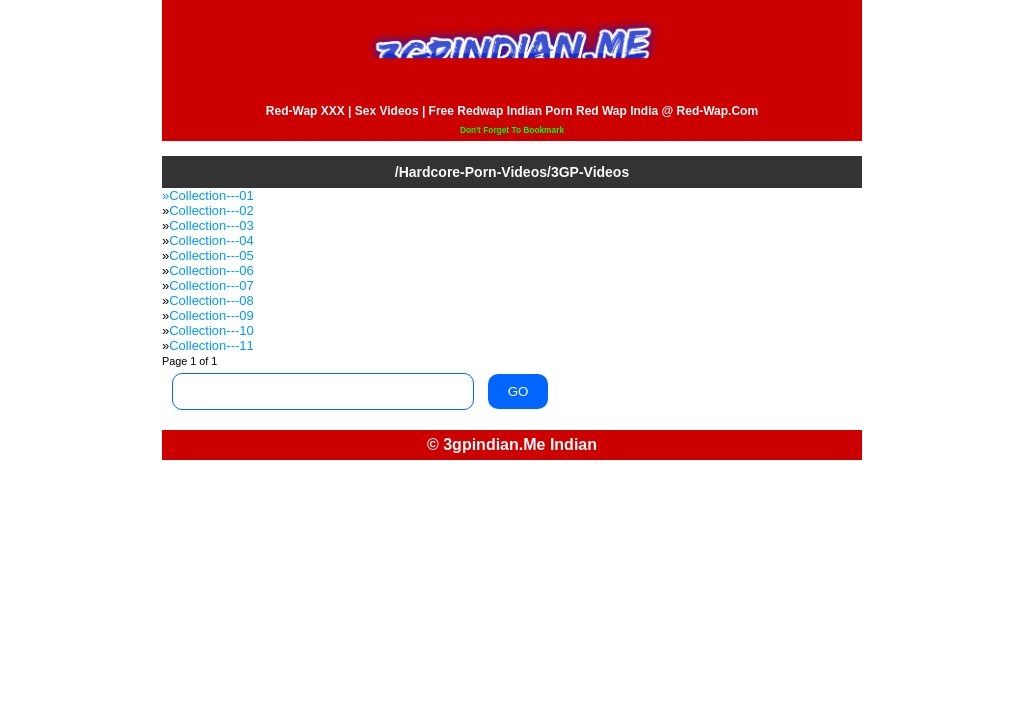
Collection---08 (211, 300)
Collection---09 (211, 315)
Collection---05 (211, 255)
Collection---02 (211, 210)
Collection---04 (211, 240)
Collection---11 (211, 345)
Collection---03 (211, 225)
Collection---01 (211, 195)
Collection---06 (211, 270)
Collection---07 (211, 285)
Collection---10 (211, 330)
